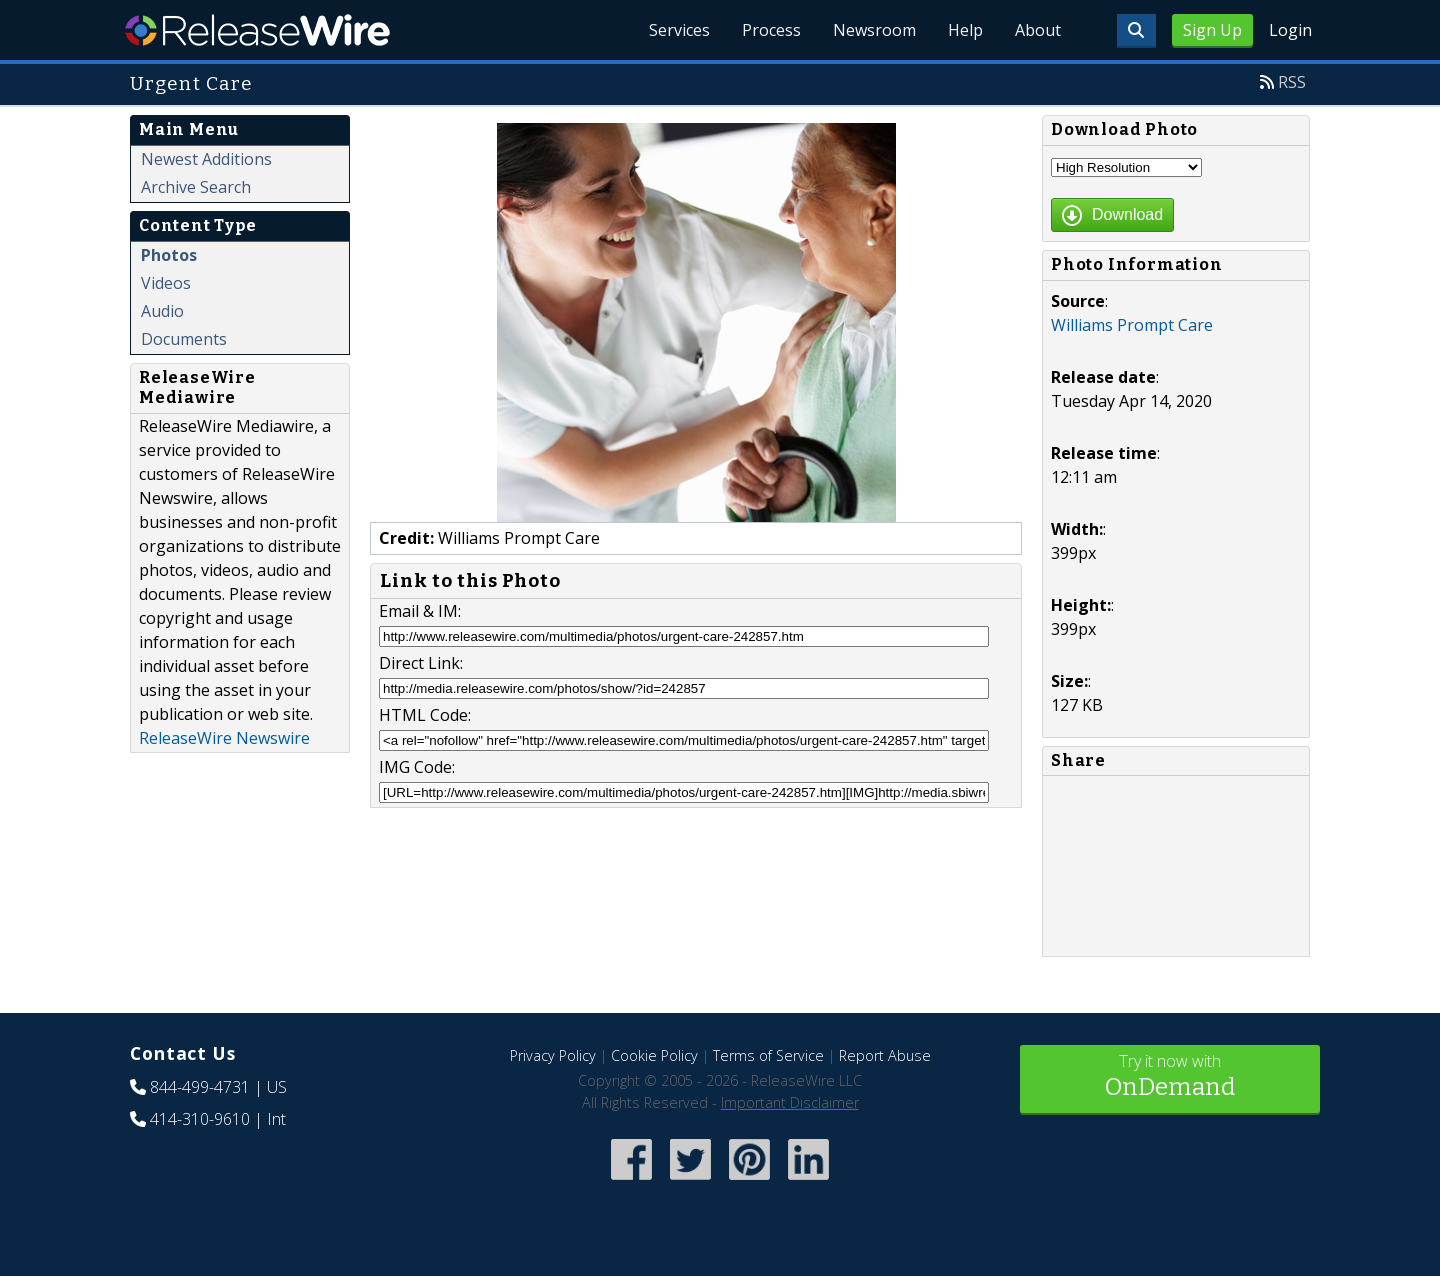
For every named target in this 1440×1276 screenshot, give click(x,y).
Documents (184, 339)
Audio (162, 311)
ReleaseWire (257, 30)
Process (771, 30)
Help (965, 30)
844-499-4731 (200, 1087)
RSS (1292, 82)
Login (1290, 30)
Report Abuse (885, 1055)
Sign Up (1212, 30)
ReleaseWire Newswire (224, 738)
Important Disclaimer (790, 1102)
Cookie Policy (654, 1055)
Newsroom (874, 30)
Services (679, 30)
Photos (169, 255)
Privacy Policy (553, 1055)
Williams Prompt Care (1132, 325)
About (1038, 30)
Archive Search (196, 187)
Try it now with (1170, 1077)
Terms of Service (768, 1055)
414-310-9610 (200, 1119)
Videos (166, 283)
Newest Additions (206, 159)
